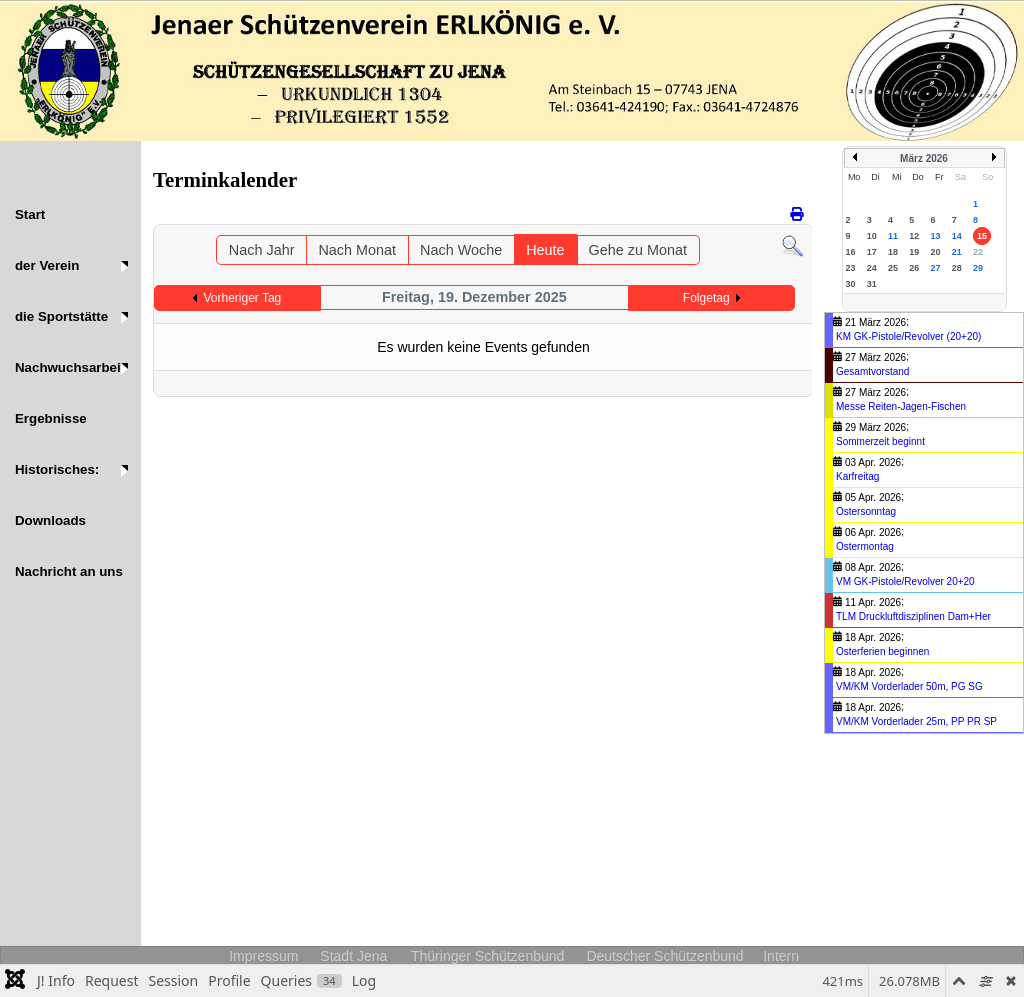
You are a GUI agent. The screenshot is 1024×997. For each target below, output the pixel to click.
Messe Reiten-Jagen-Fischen (901, 406)
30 (851, 284)
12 (914, 236)
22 (978, 252)
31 (872, 284)
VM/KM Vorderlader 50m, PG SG (909, 686)
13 (936, 236)
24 (872, 268)
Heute (545, 250)
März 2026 (924, 158)
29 (978, 268)
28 (957, 268)
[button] (70, 265)
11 (893, 236)
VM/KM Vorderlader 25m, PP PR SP (916, 721)
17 (872, 252)
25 (893, 268)
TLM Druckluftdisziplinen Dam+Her (913, 616)
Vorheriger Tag (242, 298)
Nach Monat (357, 250)
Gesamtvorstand (872, 371)
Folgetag (706, 298)
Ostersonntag (866, 511)
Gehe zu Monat (638, 250)
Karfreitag (857, 476)
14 (957, 236)
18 (893, 252)
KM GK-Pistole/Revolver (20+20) (908, 336)
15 (982, 236)
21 (957, 252)
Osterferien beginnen (882, 651)
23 (851, 268)
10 (872, 236)
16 (851, 252)
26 (914, 268)
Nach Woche (461, 250)
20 (936, 252)
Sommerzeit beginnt (880, 441)
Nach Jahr (262, 250)
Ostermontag (865, 546)
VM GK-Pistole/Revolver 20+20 (905, 581)
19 (914, 252)
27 (936, 268)
